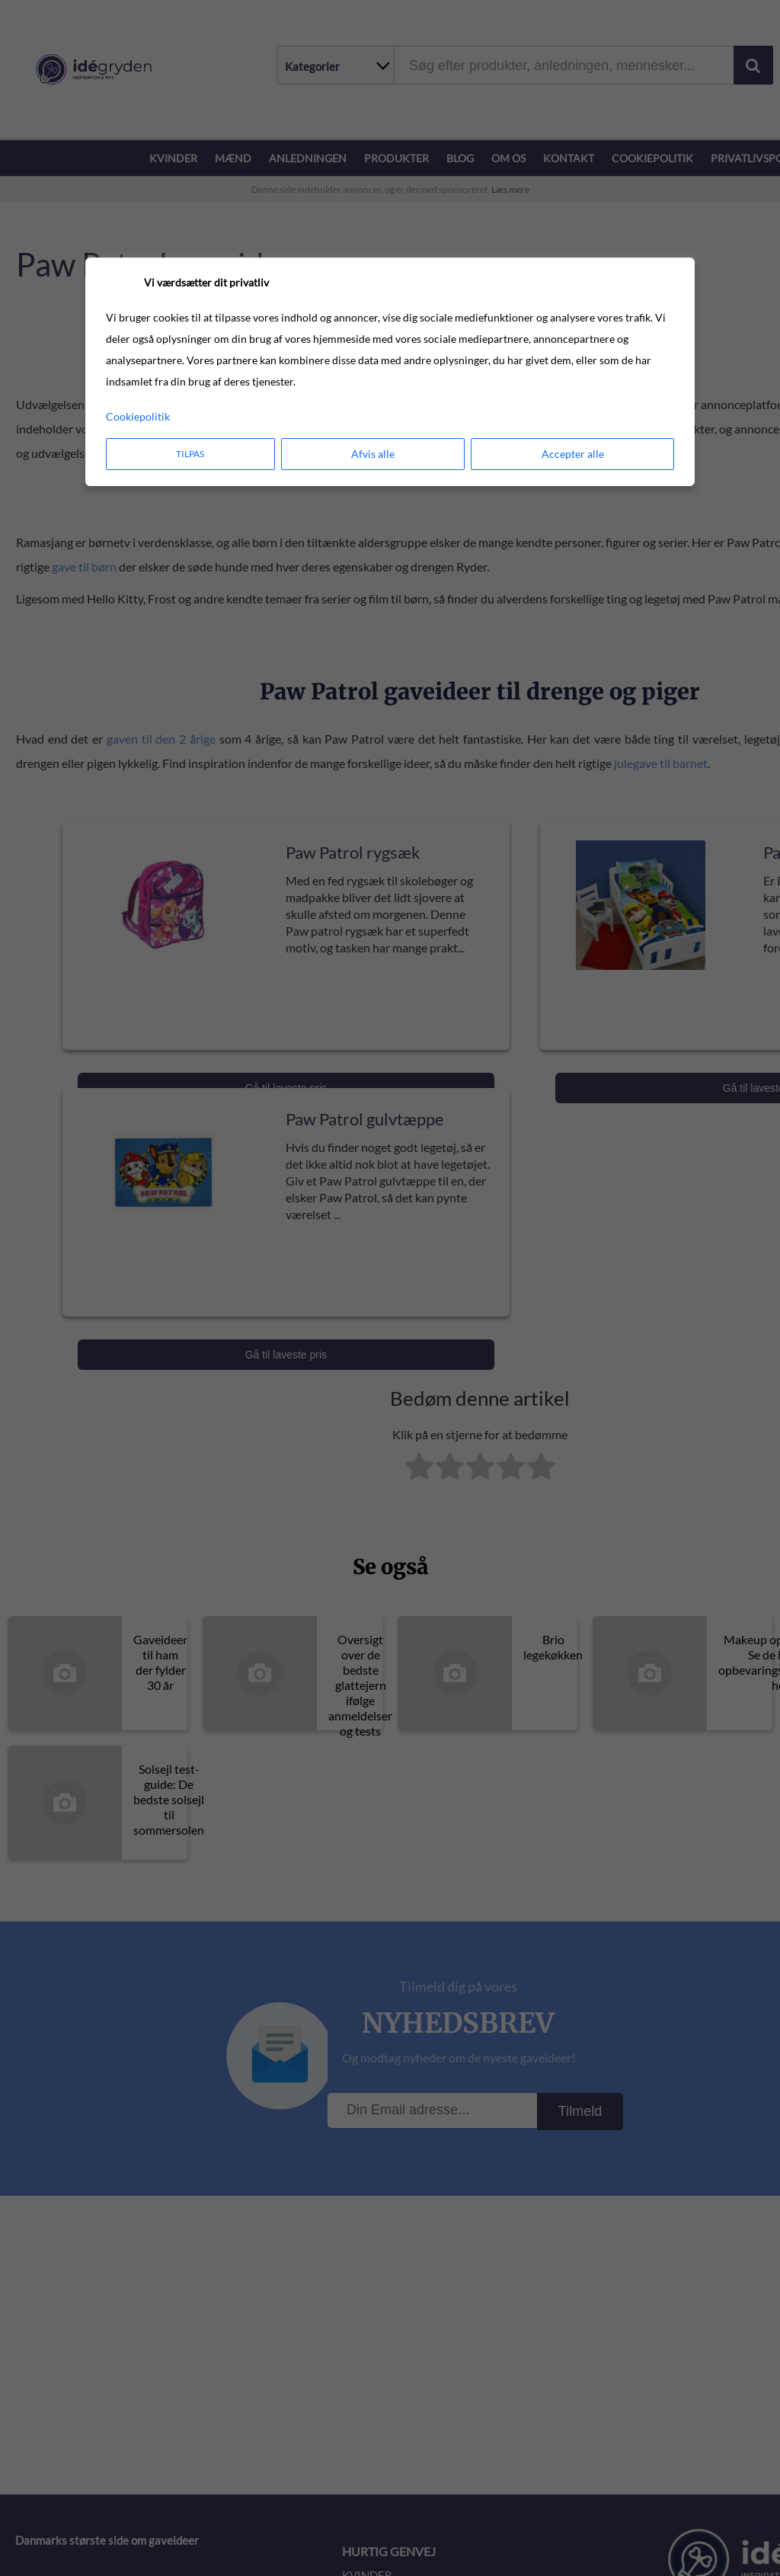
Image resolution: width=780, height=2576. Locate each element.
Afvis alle (373, 453)
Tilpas (190, 453)
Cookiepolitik (138, 416)
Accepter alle (573, 453)
